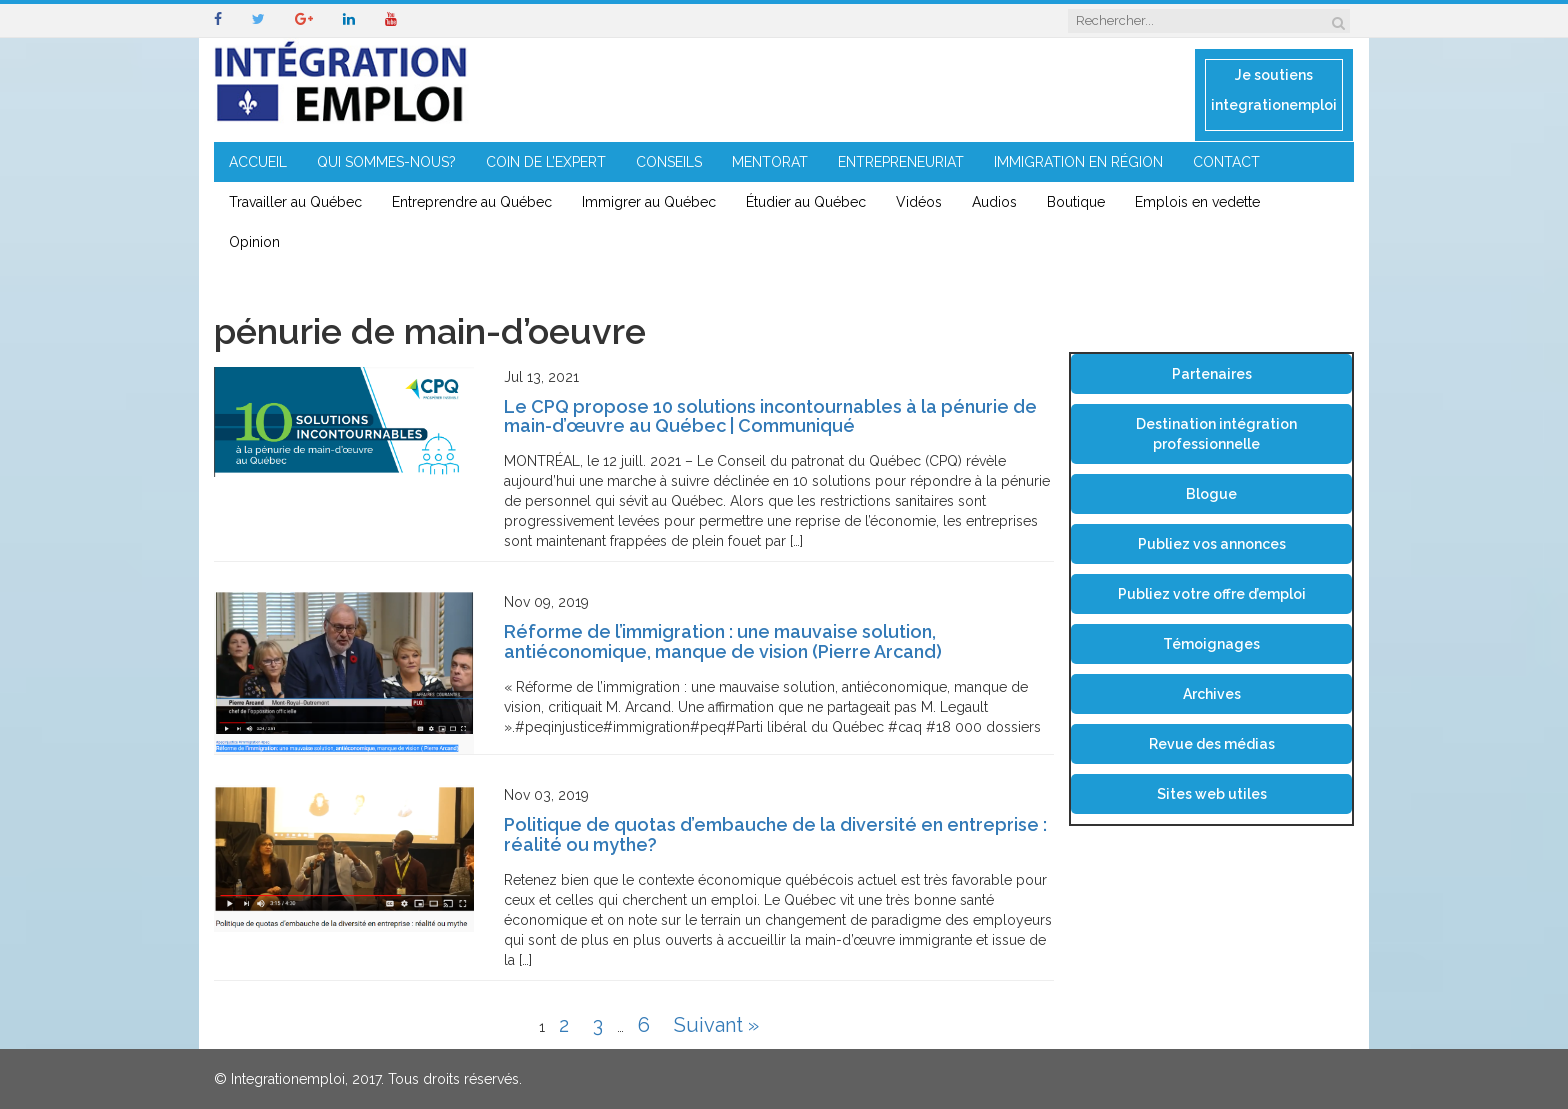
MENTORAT (770, 162)
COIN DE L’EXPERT (546, 162)
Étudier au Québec (806, 202)
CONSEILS (669, 162)
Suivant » (716, 1025)
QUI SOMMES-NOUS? (386, 162)
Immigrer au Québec (649, 202)
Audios (994, 202)
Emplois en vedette (1197, 202)
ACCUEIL (258, 162)
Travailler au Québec (295, 202)
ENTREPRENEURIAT (901, 162)
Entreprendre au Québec (472, 202)
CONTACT (1226, 162)
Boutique (1076, 202)
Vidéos (919, 202)
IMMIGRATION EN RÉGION (1078, 162)
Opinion (254, 242)
